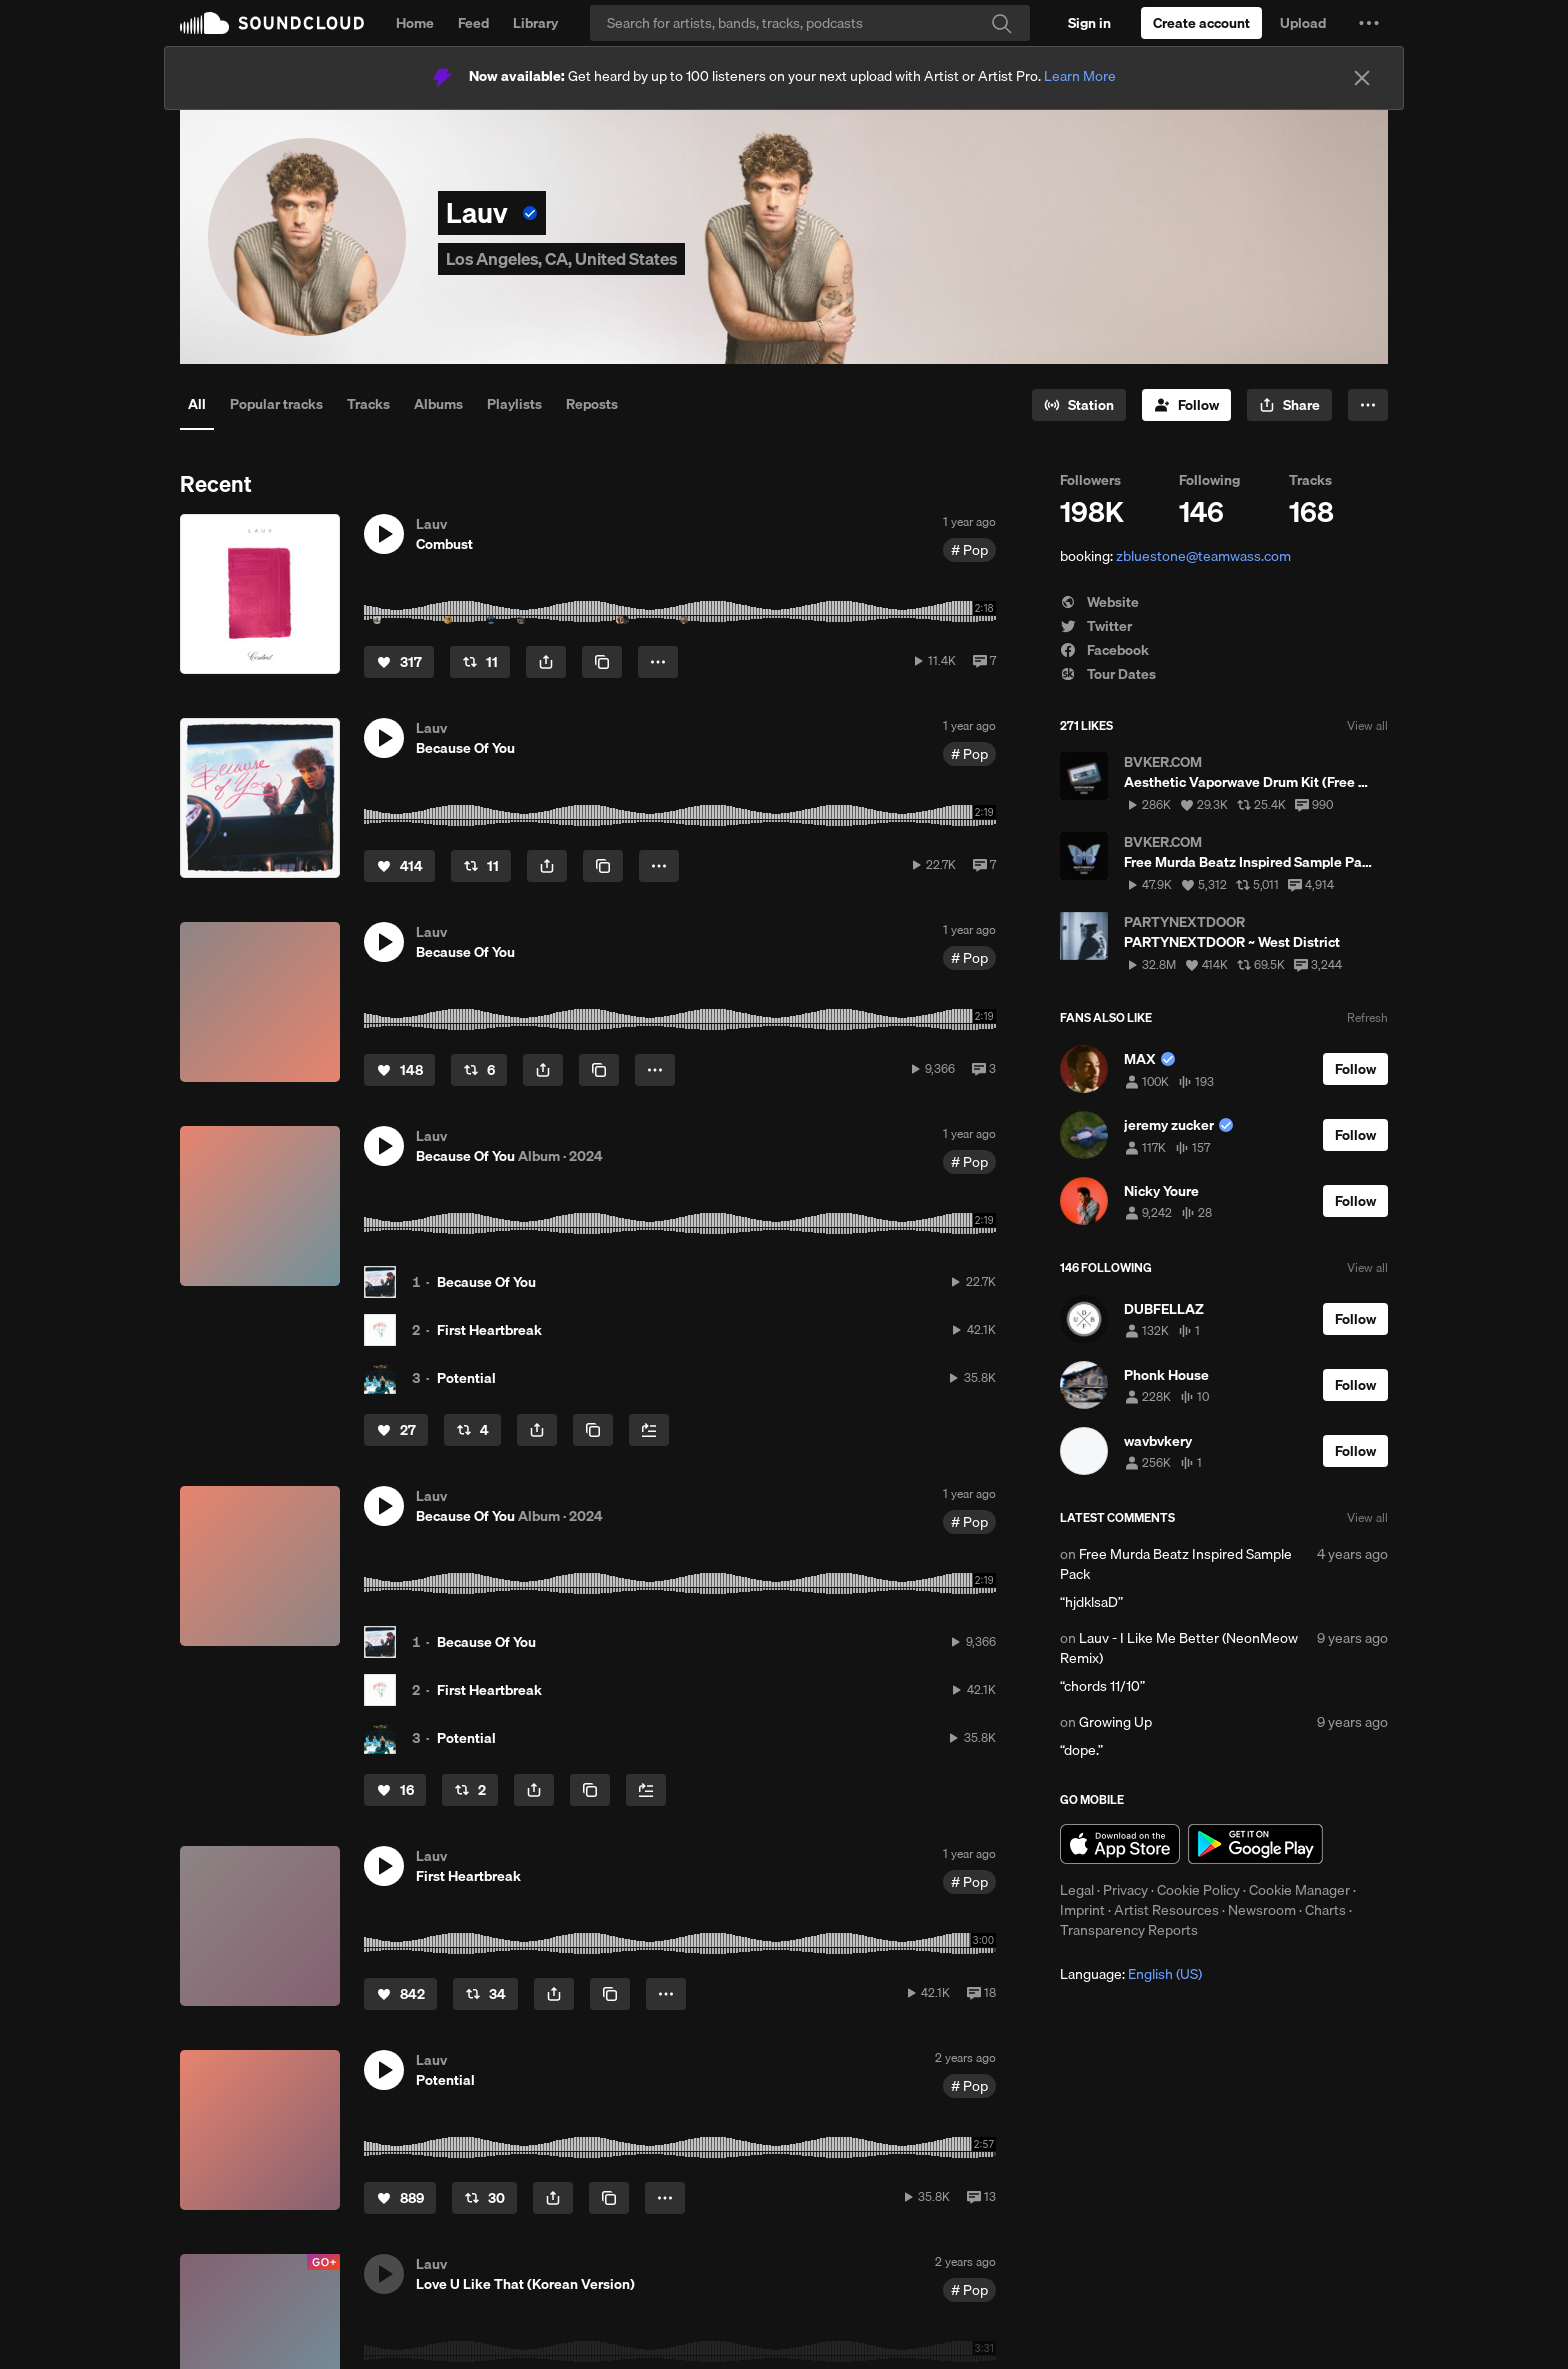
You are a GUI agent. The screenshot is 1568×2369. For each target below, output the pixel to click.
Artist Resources (1166, 1910)
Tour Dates (1108, 674)
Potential (466, 1378)
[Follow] (1186, 405)
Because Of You (486, 1282)
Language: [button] (1131, 1974)
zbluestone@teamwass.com (1203, 556)
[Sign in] (1089, 23)
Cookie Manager (1299, 1890)
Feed (473, 23)
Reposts (592, 404)
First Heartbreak (489, 1330)
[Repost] (480, 662)
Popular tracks (276, 404)
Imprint (1082, 1910)
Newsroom (1262, 1910)
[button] (1369, 23)
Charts (1325, 1910)
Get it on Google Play (1255, 1844)
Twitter (1096, 626)
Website (1099, 602)
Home (415, 23)
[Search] (810, 23)
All (197, 404)
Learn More (1080, 76)
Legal (1077, 1890)
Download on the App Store (1120, 1844)
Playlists (514, 404)
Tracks (368, 404)
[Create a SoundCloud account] (1201, 23)
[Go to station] (1079, 405)
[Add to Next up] (649, 1430)
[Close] (1362, 78)
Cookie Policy (1198, 1890)
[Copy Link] (602, 662)
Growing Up (1115, 1722)
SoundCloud (272, 23)
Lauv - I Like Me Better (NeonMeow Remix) (1179, 1648)
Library (535, 23)
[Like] (399, 662)
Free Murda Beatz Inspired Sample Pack (1176, 1564)
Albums (438, 404)
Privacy (1125, 1890)
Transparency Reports (1129, 1930)
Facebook (1104, 650)
